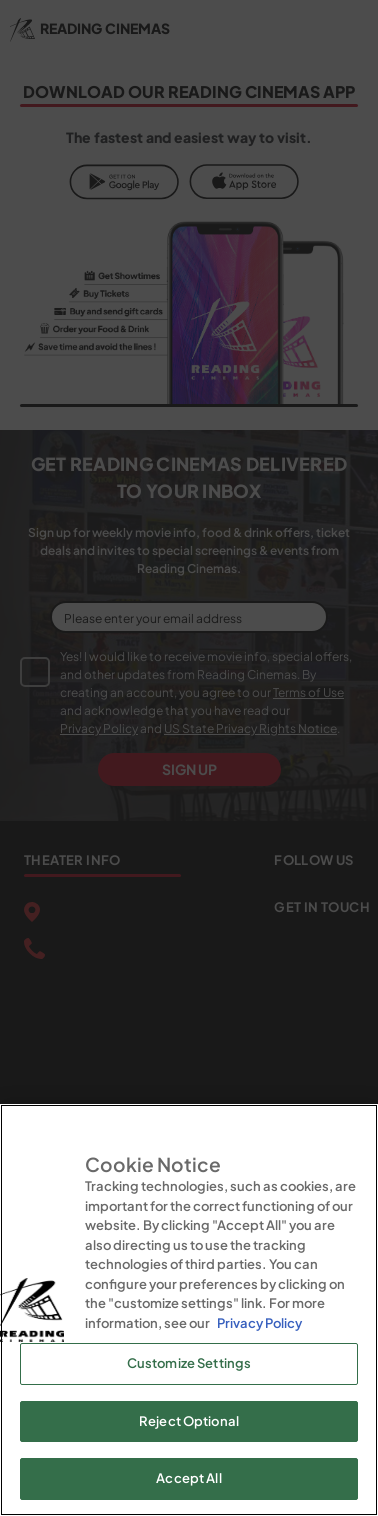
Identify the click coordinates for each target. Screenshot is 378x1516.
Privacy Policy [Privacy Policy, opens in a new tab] (259, 1323)
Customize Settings (189, 1363)
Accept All (188, 1478)
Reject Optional (189, 1421)
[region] (189, 1310)
